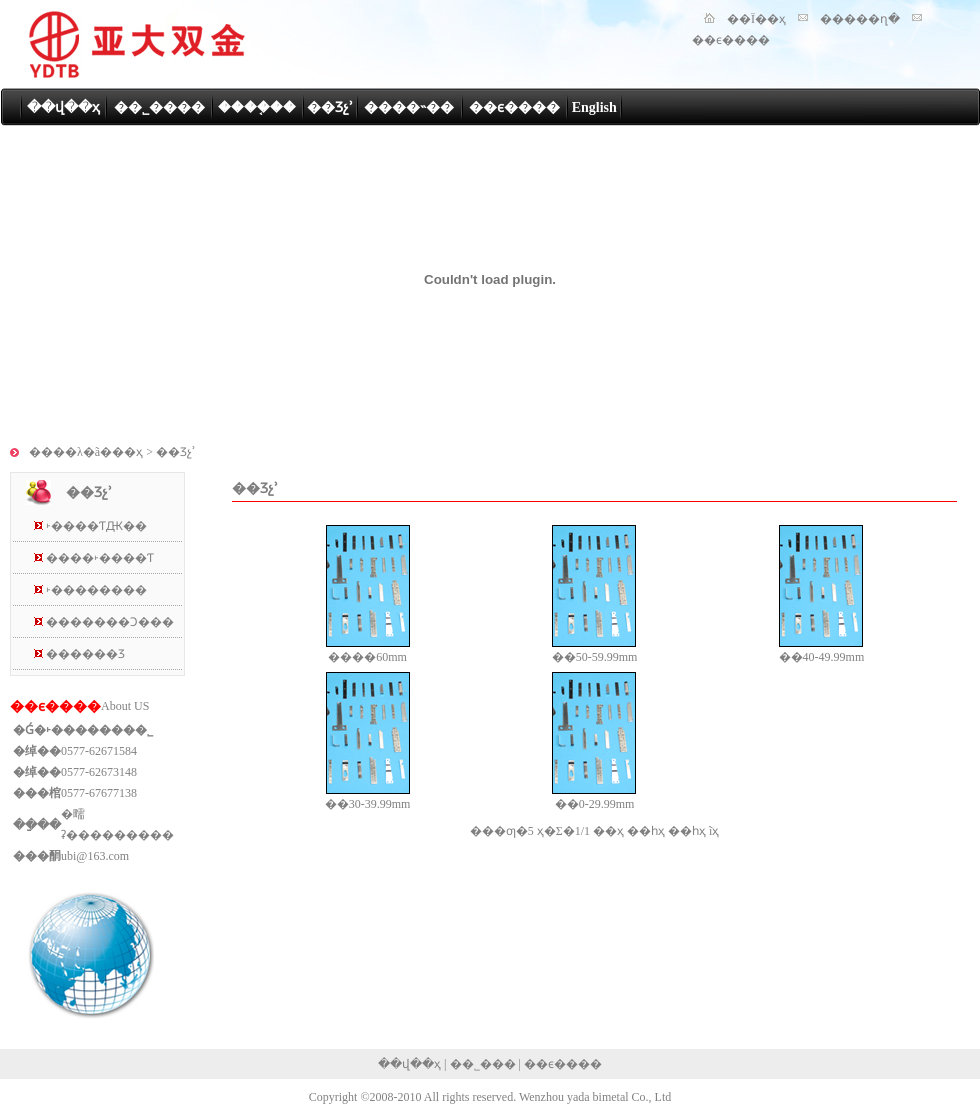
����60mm (367, 657)
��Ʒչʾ (330, 107)
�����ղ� (860, 19)
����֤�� (257, 107)
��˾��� (483, 1064)
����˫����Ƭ (100, 558)
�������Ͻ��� (110, 622)
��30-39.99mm (368, 804)
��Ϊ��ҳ (756, 19)
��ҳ (608, 831)
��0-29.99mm (595, 804)
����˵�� (409, 107)
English (594, 107)
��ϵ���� (731, 40)
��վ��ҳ (63, 107)
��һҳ (646, 831)
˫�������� (96, 590)
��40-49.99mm (822, 657)
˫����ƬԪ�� (96, 526)
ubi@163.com (95, 856)
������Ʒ (85, 654)
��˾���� (159, 107)
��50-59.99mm (595, 657)
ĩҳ (714, 831)
